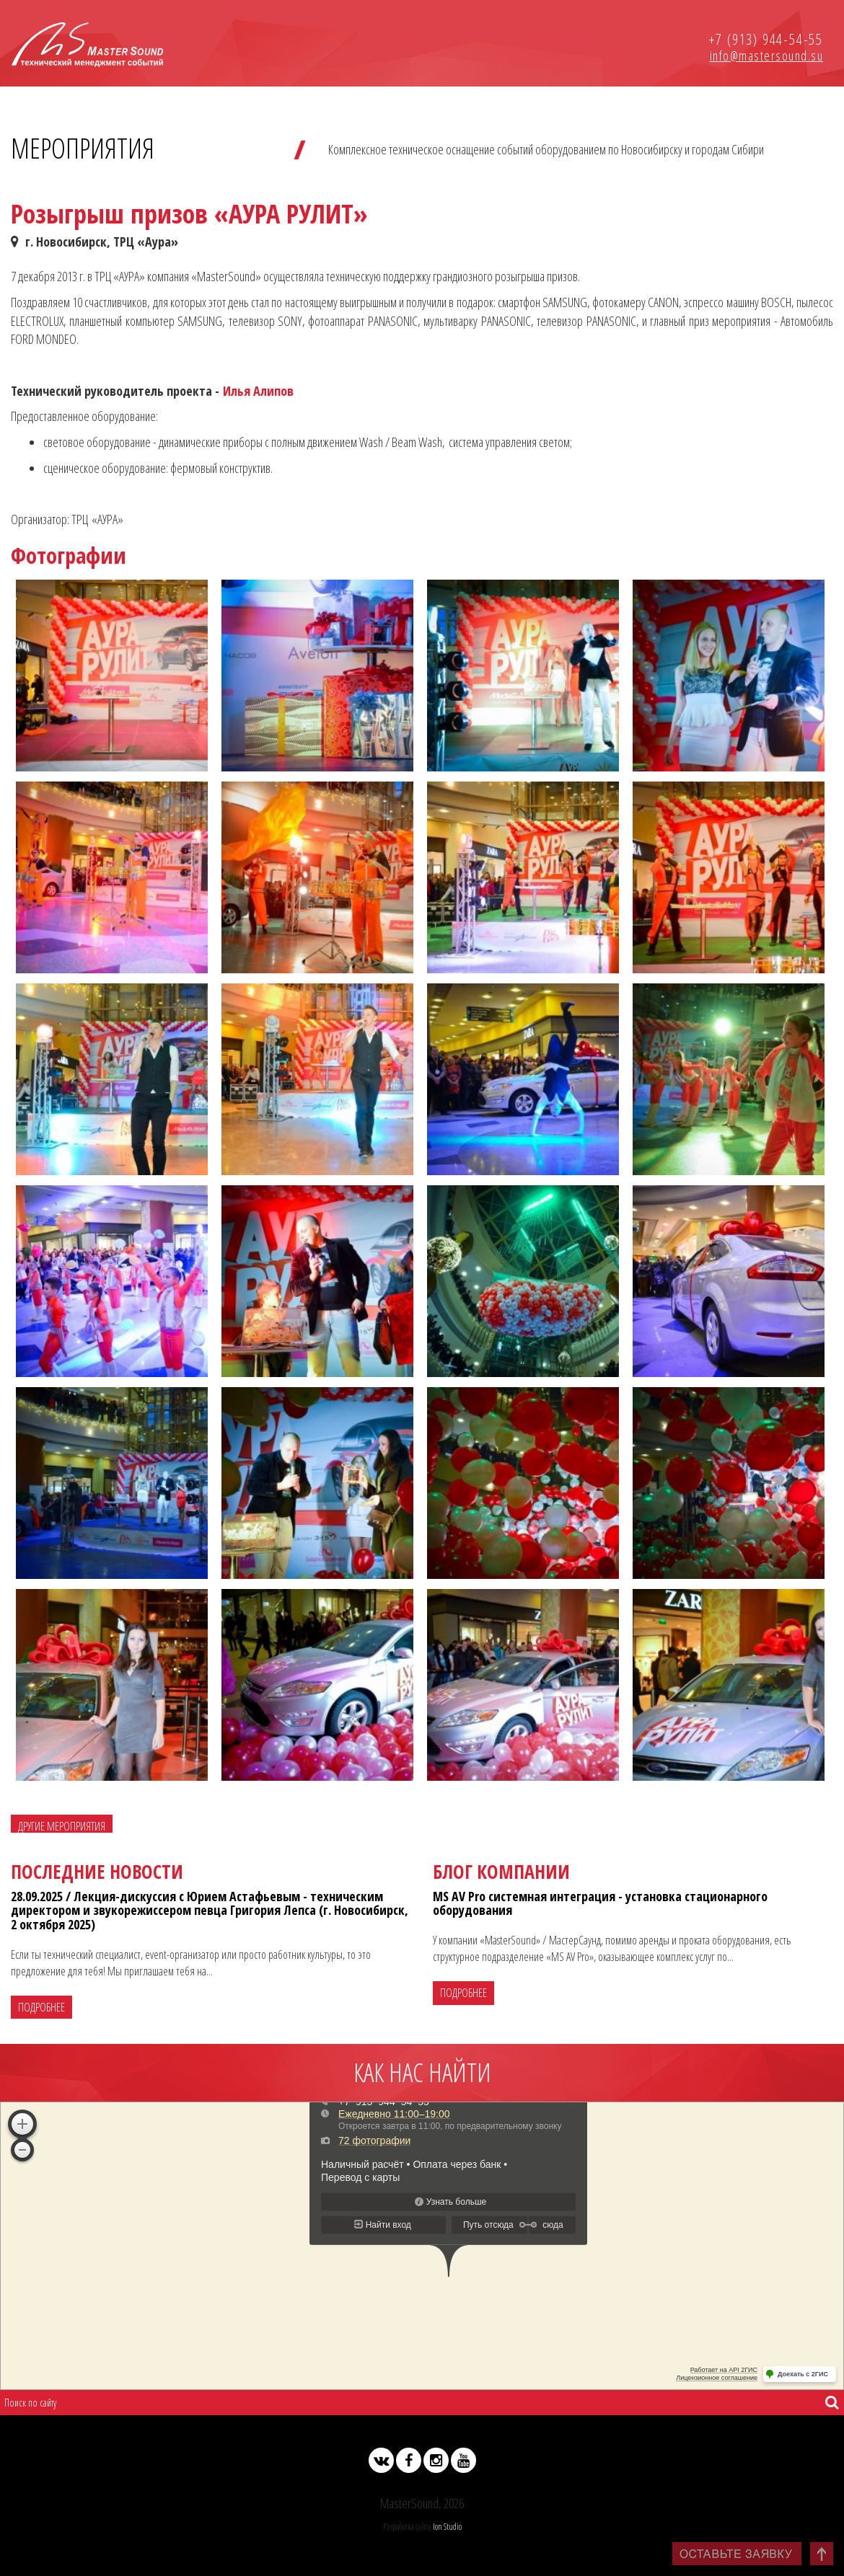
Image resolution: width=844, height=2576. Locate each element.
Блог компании (501, 1872)
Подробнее (41, 2007)
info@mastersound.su (767, 55)
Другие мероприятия (61, 1826)
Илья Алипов (258, 390)
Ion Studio (447, 2526)
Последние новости (97, 1872)
